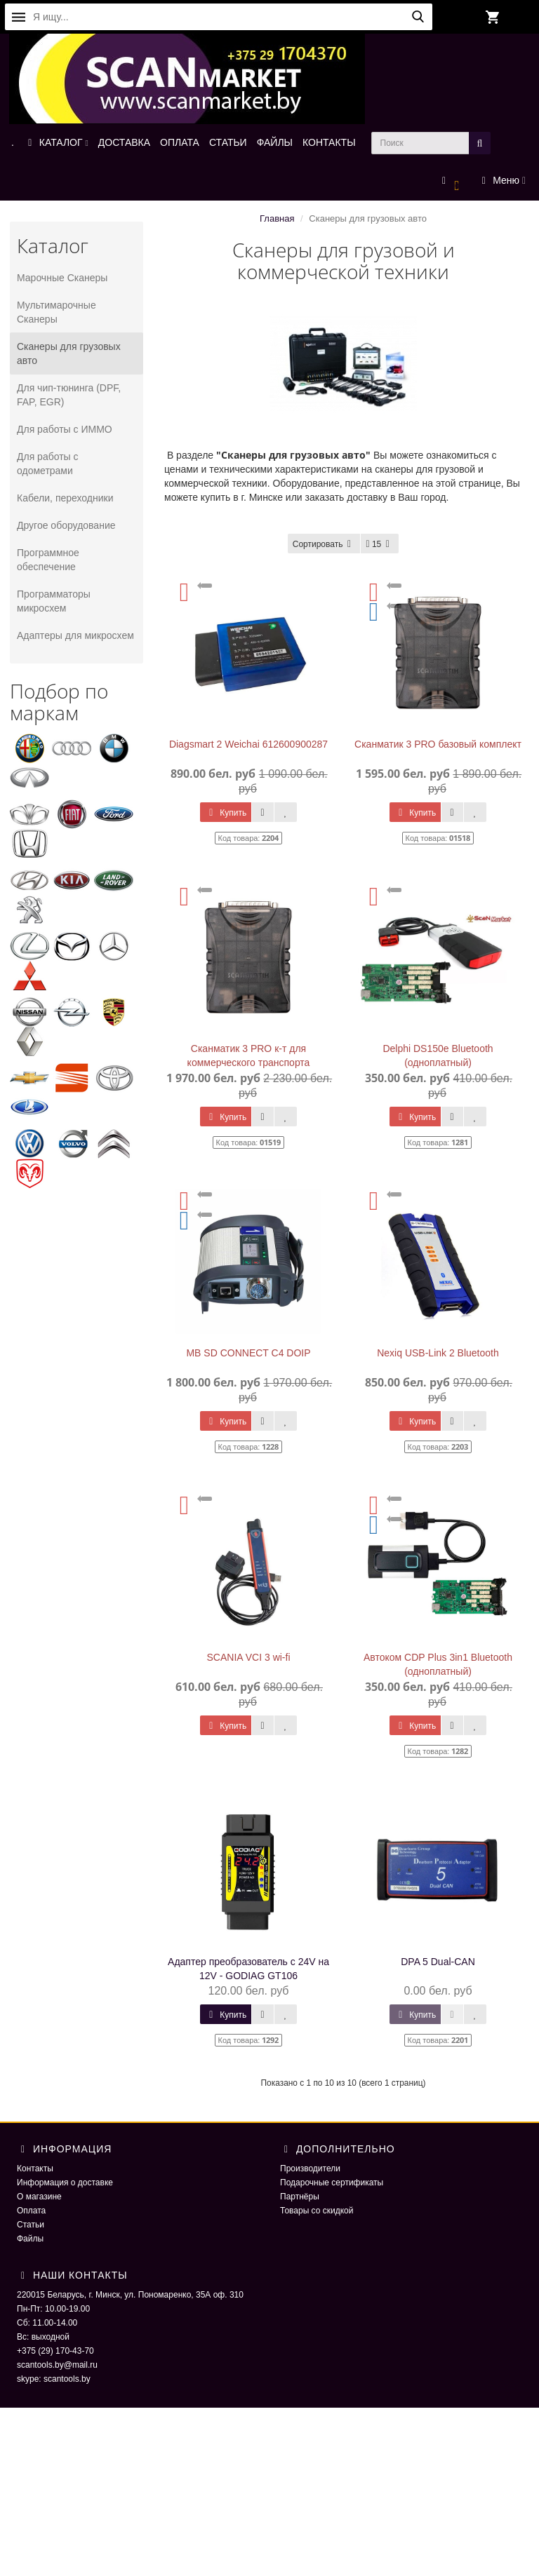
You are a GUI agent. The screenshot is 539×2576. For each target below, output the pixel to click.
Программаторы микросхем (54, 601)
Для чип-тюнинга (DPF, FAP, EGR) (69, 394)
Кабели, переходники (65, 498)
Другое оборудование (66, 525)
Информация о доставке (65, 2182)
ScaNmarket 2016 (445, 2436)
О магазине (39, 2196)
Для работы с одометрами (48, 463)
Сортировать (324, 544)
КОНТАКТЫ (329, 142)
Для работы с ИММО (64, 429)
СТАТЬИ (228, 142)
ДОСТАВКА (124, 142)
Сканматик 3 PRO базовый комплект (437, 744)
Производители (310, 2168)
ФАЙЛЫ (275, 142)
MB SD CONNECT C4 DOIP (248, 1352)
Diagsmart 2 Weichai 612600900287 (248, 744)
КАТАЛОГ (56, 142)
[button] (451, 181)
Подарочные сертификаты (331, 2182)
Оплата (31, 2211)
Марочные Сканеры (62, 277)
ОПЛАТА (179, 142)
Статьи (30, 2225)
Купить (225, 813)
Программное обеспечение (48, 559)
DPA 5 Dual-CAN (438, 1961)
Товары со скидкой (316, 2211)
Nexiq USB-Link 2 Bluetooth (438, 1352)
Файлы (30, 2239)
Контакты (35, 2168)
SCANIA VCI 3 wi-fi (248, 1657)
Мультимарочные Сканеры (56, 312)
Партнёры (299, 2196)
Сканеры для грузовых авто (69, 353)
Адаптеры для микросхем (75, 635)
